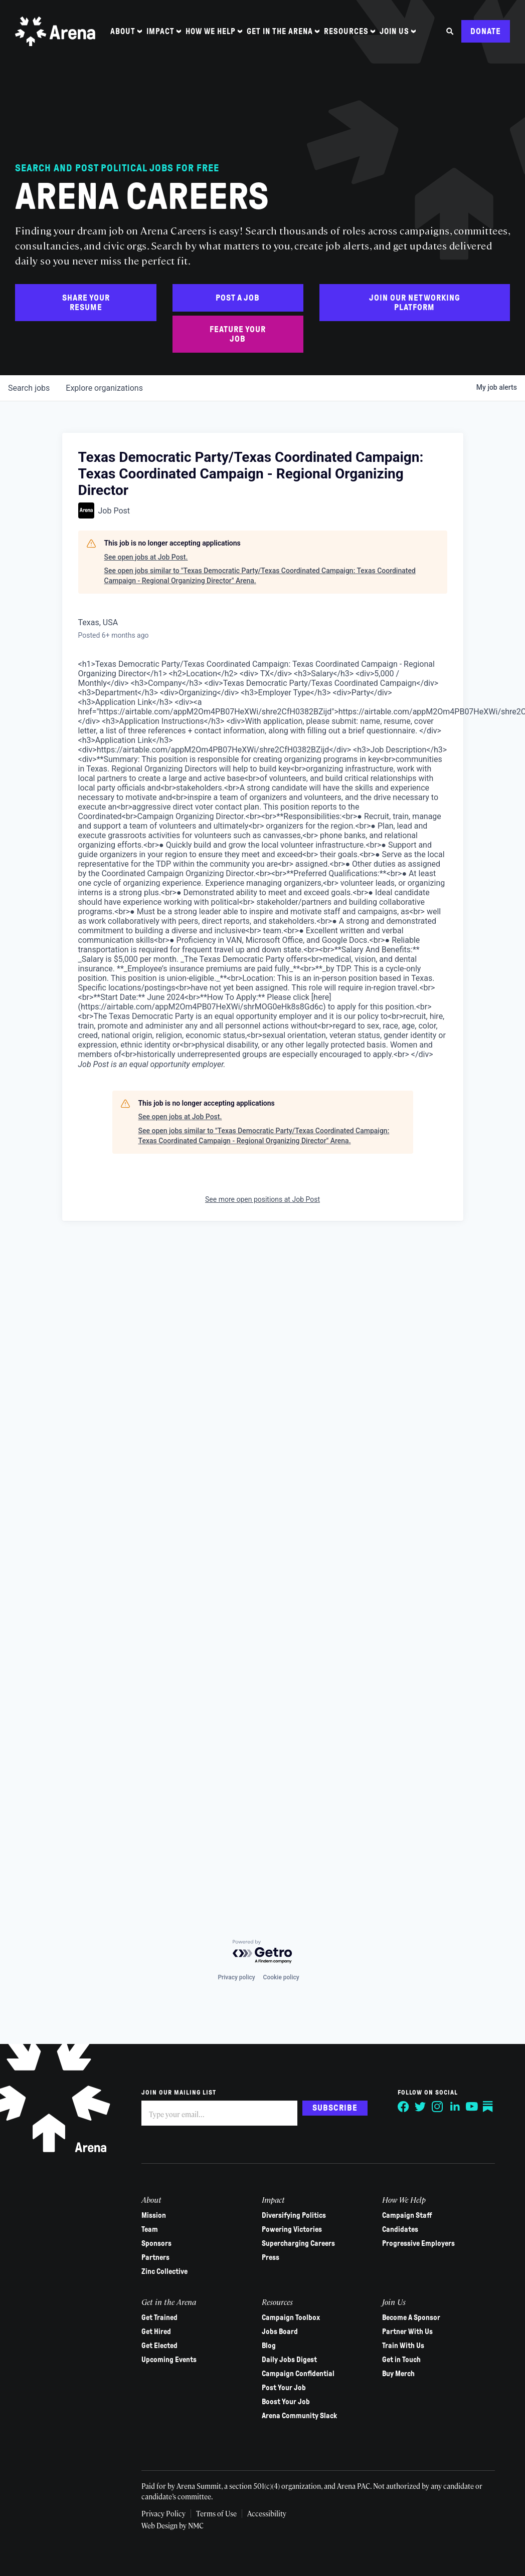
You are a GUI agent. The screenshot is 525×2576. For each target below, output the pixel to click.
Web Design (160, 2525)
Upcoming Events (169, 2360)
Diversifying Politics (294, 2215)
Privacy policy (236, 1977)
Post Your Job (284, 2388)
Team (149, 2229)
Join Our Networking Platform (414, 302)
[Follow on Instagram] (438, 2107)
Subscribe (335, 2108)
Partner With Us (407, 2332)
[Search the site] (450, 31)
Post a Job (238, 298)
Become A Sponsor (411, 2317)
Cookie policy (281, 1977)
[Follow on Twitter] (421, 2107)
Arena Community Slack (299, 2416)
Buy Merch (398, 2374)
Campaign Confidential (298, 2374)
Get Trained (159, 2317)
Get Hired (156, 2332)
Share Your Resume (86, 302)
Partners (155, 2257)
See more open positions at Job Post (262, 1199)
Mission (153, 2215)
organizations (104, 388)
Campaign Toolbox (291, 2317)
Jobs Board (280, 2332)
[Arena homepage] (55, 31)
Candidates (400, 2229)
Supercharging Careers (298, 2243)
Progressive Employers (418, 2243)
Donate (485, 31)
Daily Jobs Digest (289, 2360)
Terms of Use (216, 2513)
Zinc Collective (164, 2271)
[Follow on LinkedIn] (455, 2107)
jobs (29, 388)
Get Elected (159, 2346)
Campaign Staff (407, 2215)
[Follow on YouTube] (472, 2107)
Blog (269, 2346)
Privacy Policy (163, 2513)
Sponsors (156, 2243)
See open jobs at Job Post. (146, 557)
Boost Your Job (286, 2402)
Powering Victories (292, 2229)
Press (270, 2257)
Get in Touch (401, 2360)
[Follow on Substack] (489, 2107)
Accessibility (266, 2513)
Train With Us (403, 2346)
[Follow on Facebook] (404, 2107)
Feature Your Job (238, 334)
